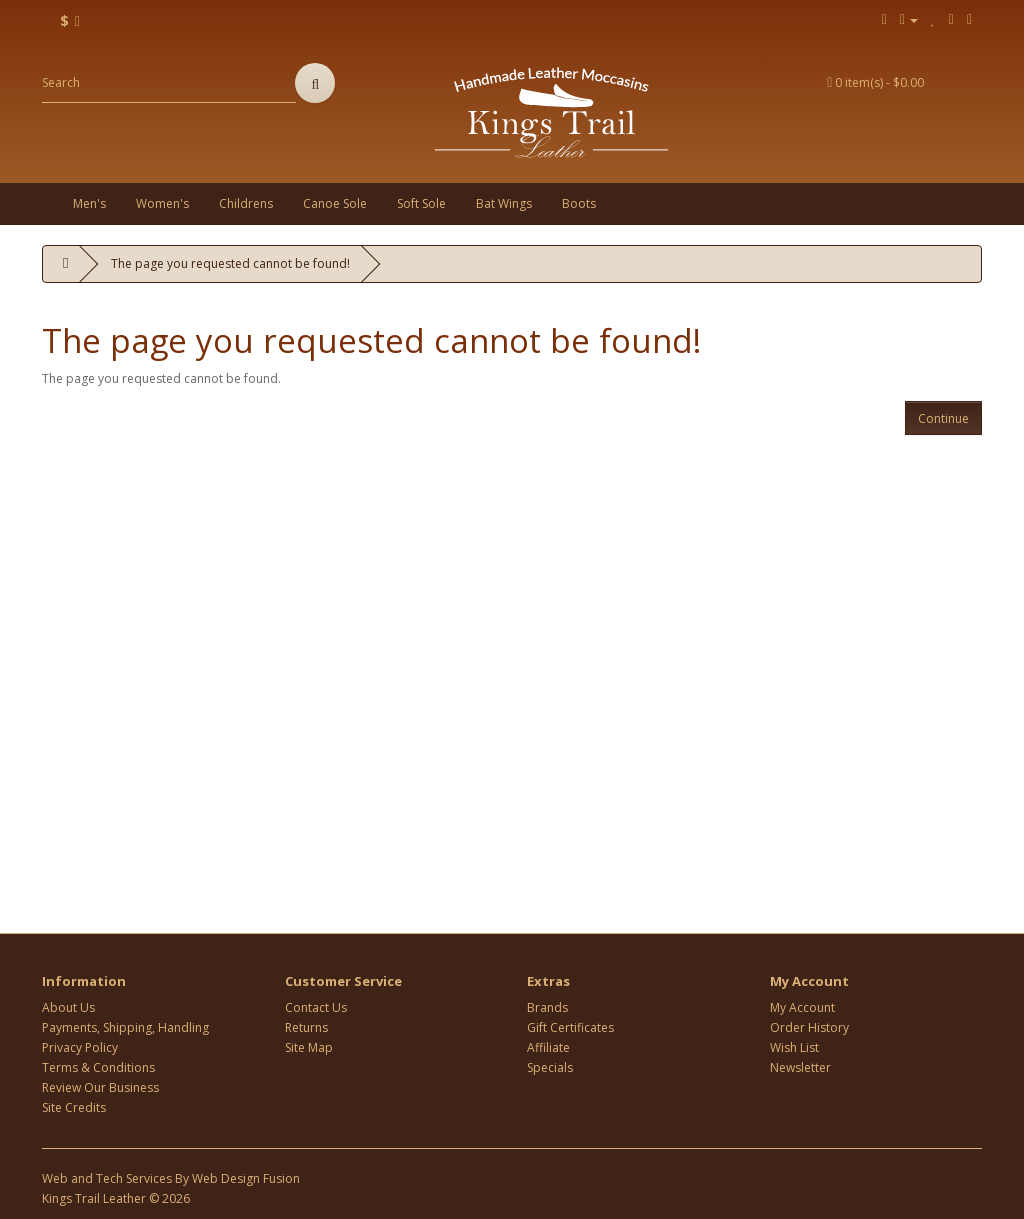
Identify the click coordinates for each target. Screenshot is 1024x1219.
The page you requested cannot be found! (230, 263)
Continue (943, 418)
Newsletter (800, 1067)
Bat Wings (504, 203)
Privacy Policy (80, 1047)
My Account (802, 1007)
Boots (579, 203)
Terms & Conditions (98, 1067)
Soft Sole (421, 203)
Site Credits (74, 1107)
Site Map (309, 1047)
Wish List (794, 1047)
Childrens (246, 203)
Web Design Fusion (246, 1178)
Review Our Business (100, 1087)
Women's (162, 203)
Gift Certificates (570, 1027)
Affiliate (548, 1047)
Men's (89, 203)
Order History (809, 1027)
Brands (547, 1007)
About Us (68, 1007)
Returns (306, 1027)
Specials (550, 1067)
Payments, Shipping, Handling (125, 1027)
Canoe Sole (335, 203)
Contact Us (316, 1007)
